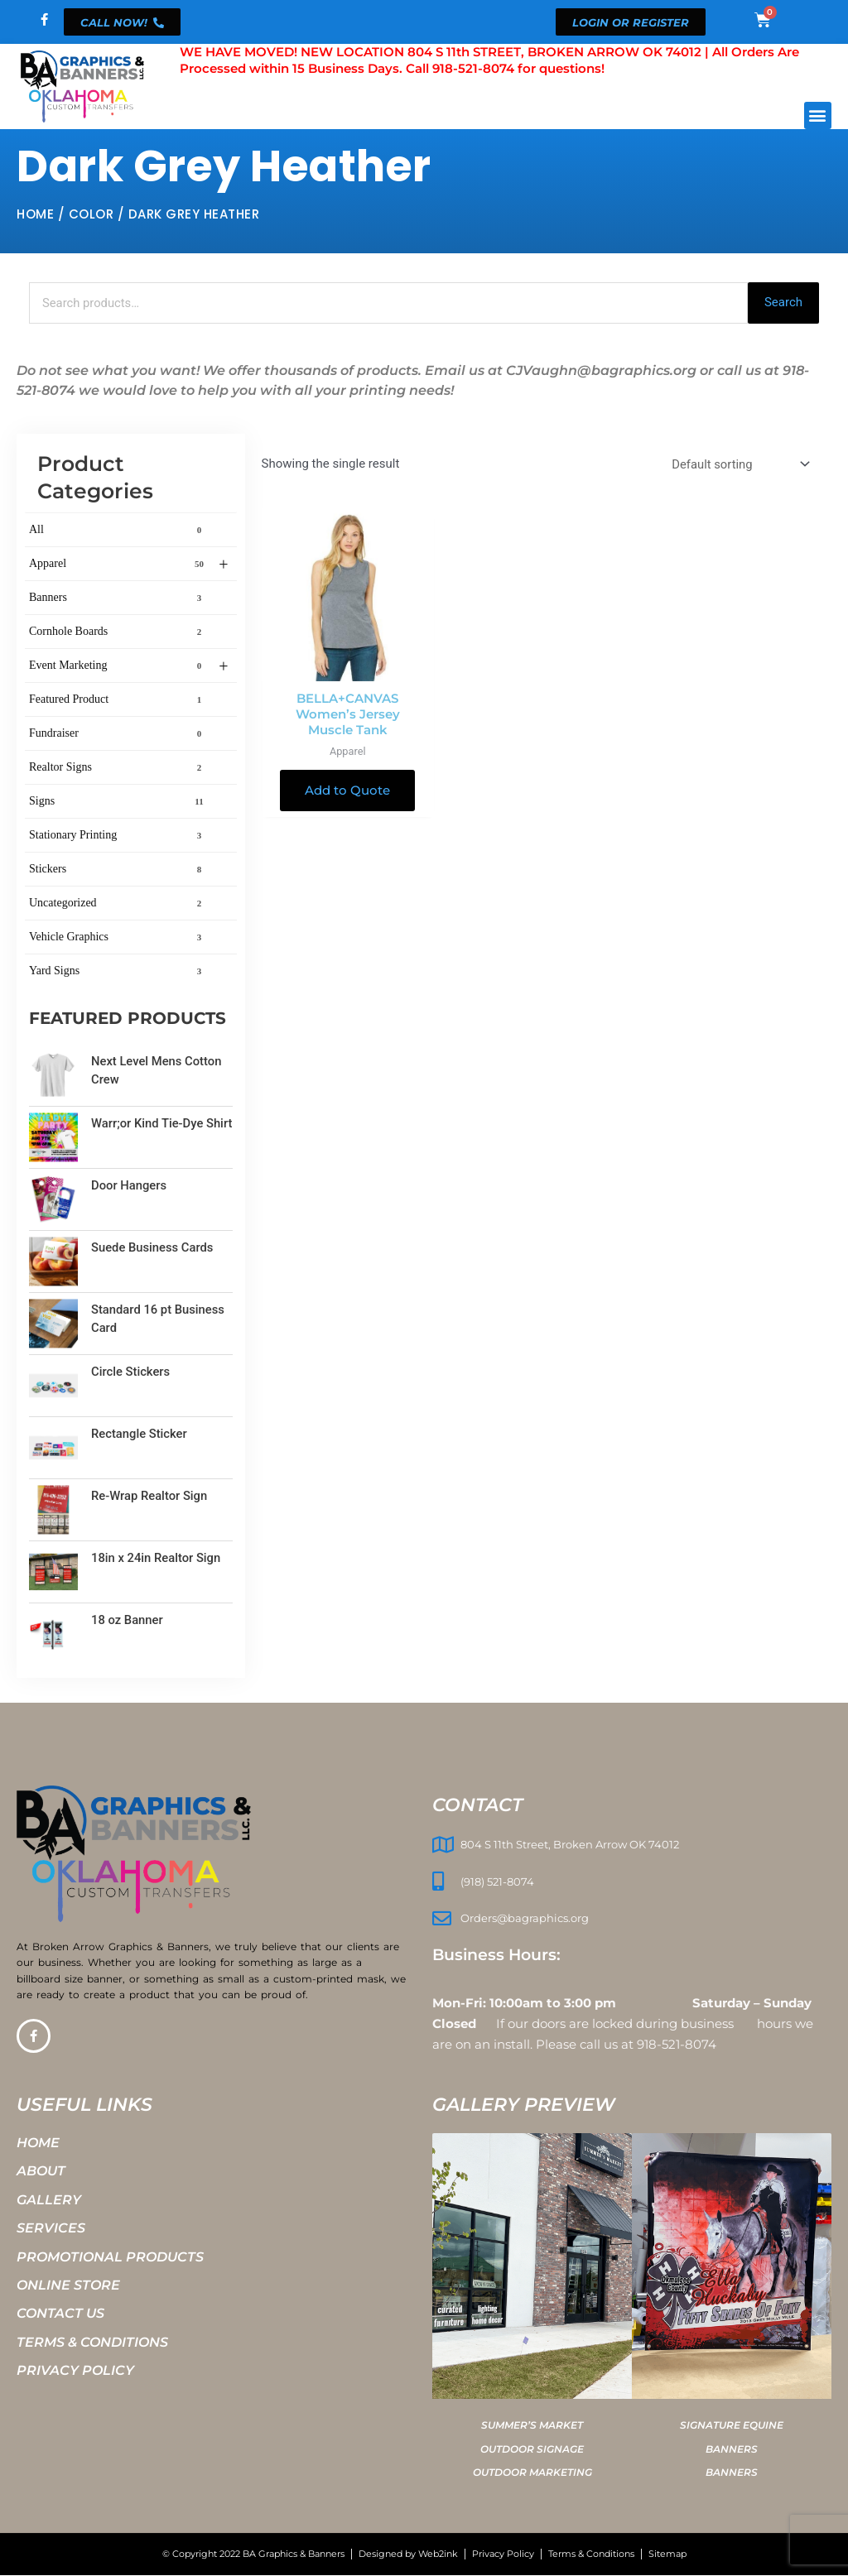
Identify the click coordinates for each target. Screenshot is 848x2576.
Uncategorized (118, 904)
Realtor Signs (118, 768)
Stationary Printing (118, 836)
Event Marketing (129, 667)
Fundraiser (118, 734)
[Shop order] (738, 464)
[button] (817, 115)
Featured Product (118, 700)
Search (783, 303)
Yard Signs (118, 972)
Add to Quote (347, 792)
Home (35, 214)
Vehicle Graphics (118, 938)
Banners (118, 598)
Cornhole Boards (118, 632)
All (118, 530)
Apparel (129, 565)
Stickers (118, 870)
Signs (118, 802)
